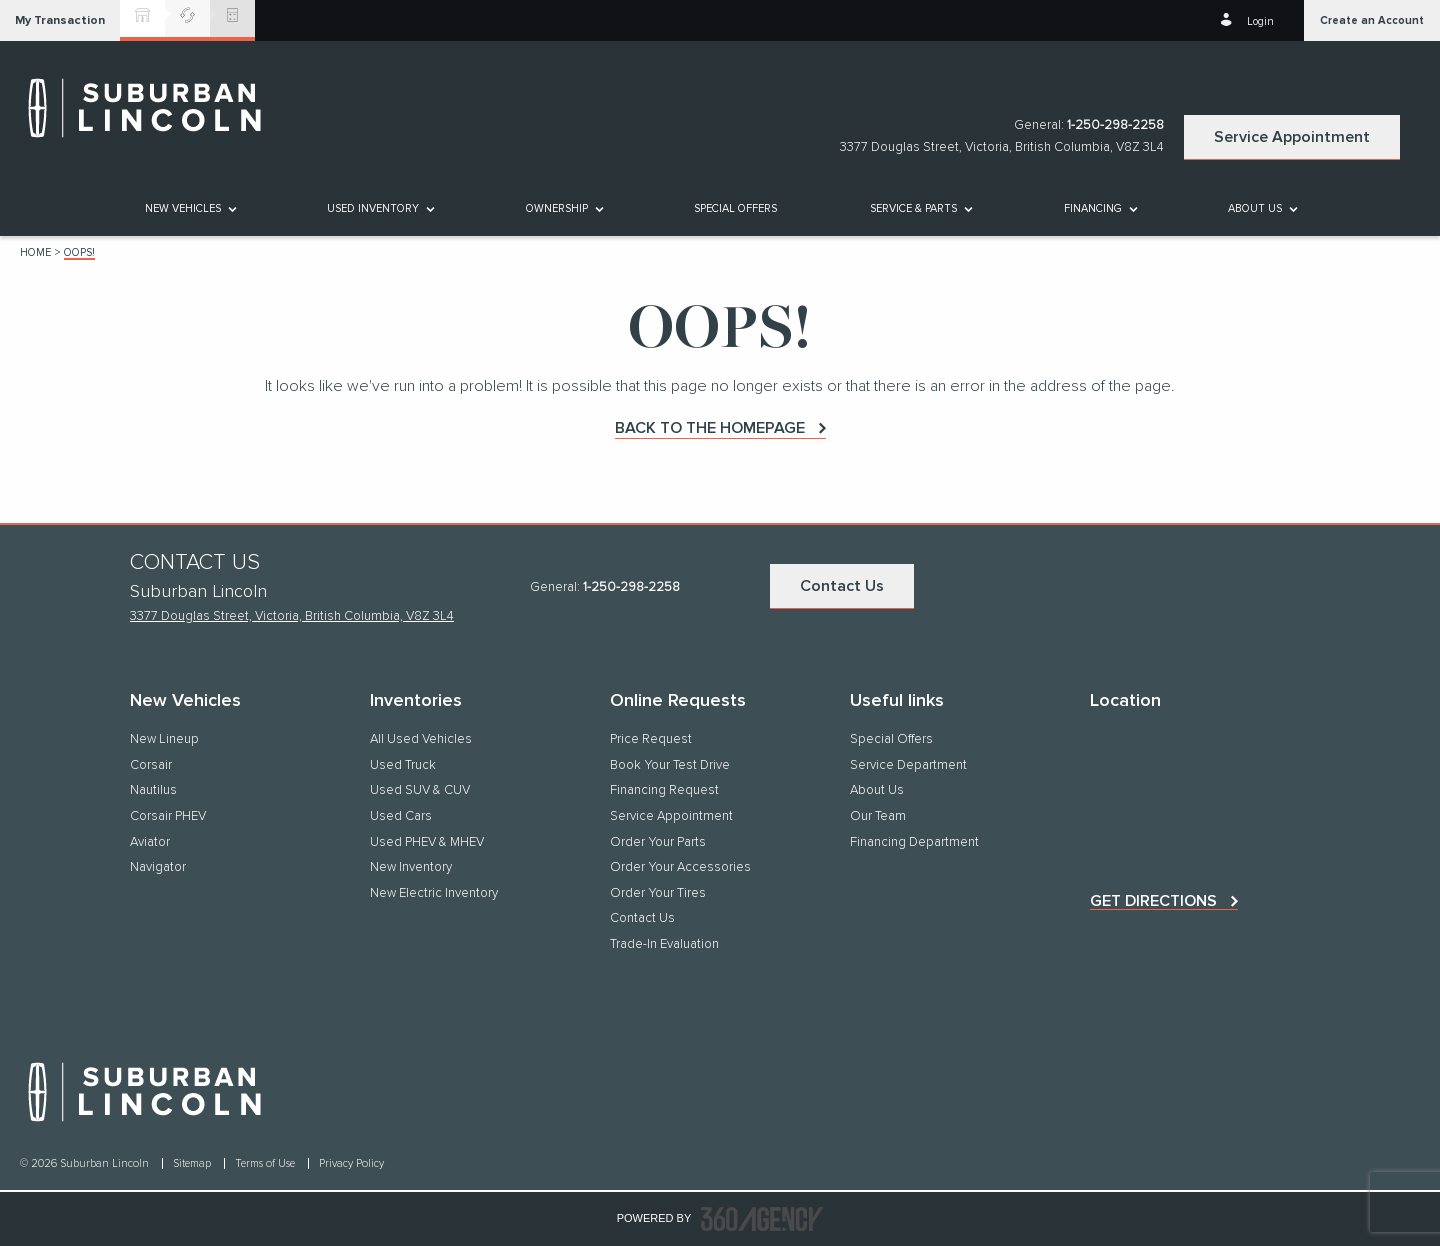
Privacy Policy (351, 1163)
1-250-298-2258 (1115, 125)
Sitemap (193, 1163)
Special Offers (735, 208)
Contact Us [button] (842, 586)
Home (35, 252)
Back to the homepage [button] (710, 428)
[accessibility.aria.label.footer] (762, 1219)
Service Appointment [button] (1292, 137)
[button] (60, 20)
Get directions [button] (1153, 901)
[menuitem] (189, 208)
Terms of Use (266, 1163)
